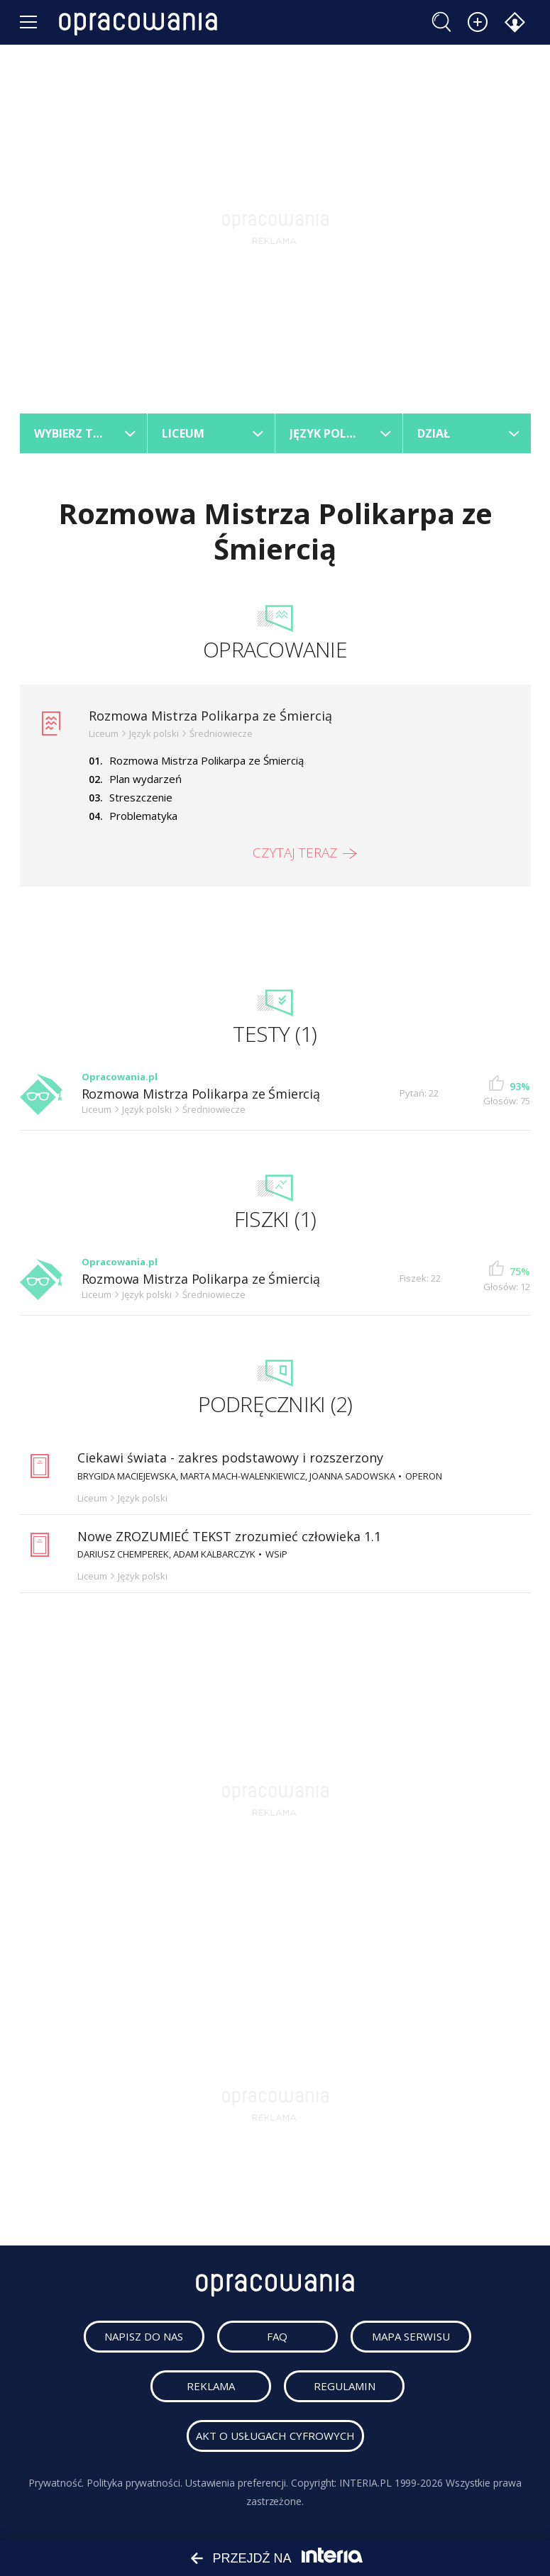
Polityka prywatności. (134, 2482)
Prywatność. (56, 2482)
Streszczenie (140, 797)
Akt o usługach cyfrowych (275, 2435)
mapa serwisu (411, 2336)
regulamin (344, 2386)
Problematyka (143, 816)
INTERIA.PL (365, 2482)
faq (277, 2336)
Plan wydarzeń (145, 779)
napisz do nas (143, 2336)
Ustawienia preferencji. (236, 2482)
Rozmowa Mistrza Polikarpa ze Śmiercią (210, 715)
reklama (211, 2386)
